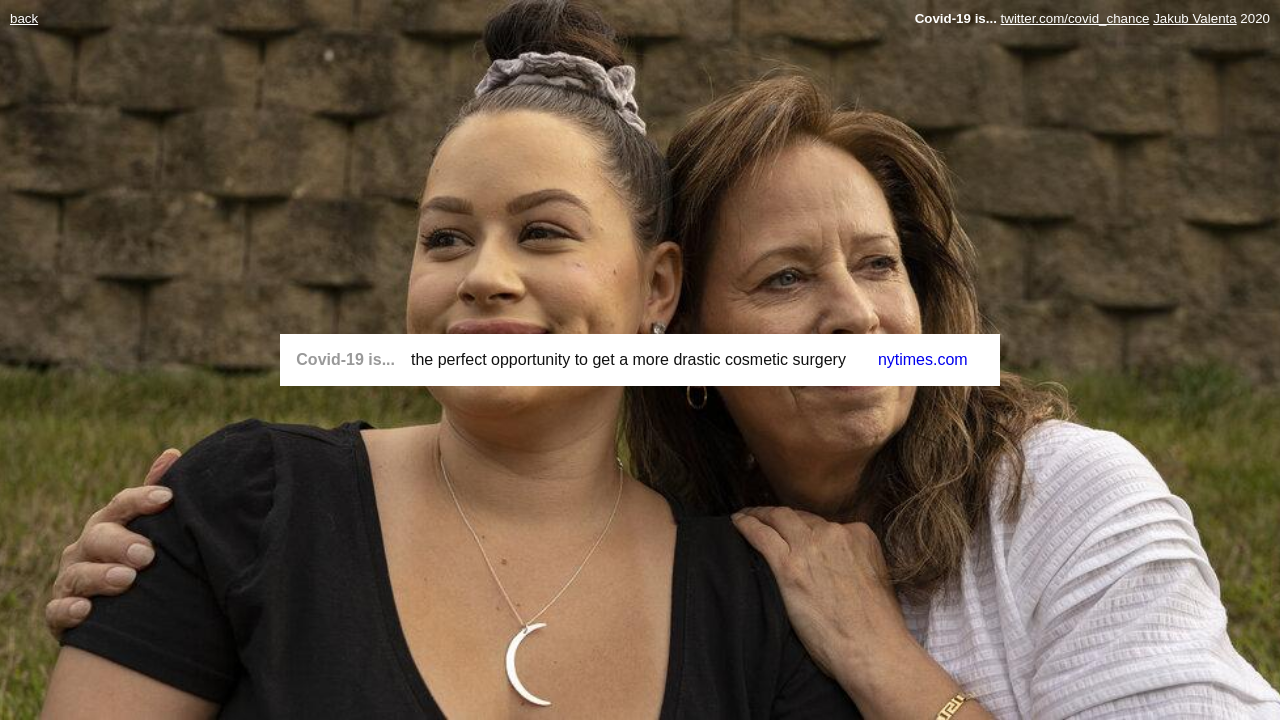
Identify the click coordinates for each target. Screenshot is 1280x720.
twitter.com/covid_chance (1075, 18)
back (24, 18)
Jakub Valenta (1194, 18)
